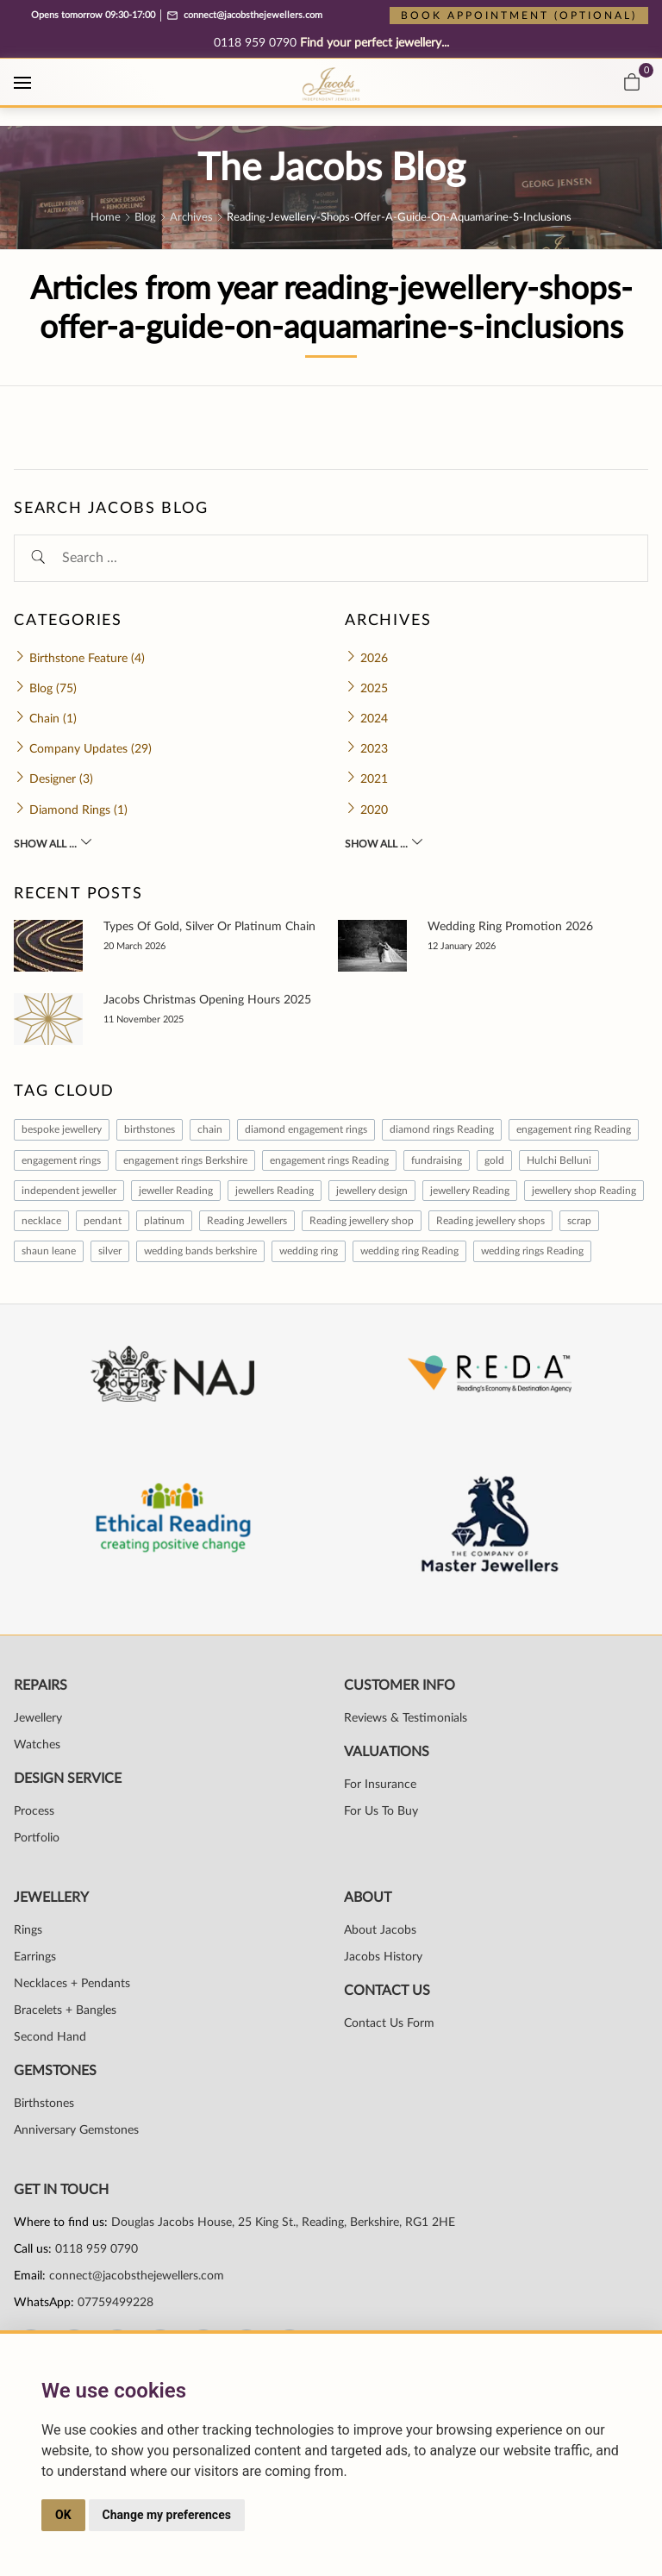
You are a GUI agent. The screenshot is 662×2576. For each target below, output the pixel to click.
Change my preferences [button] (167, 2515)
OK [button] (63, 2515)
